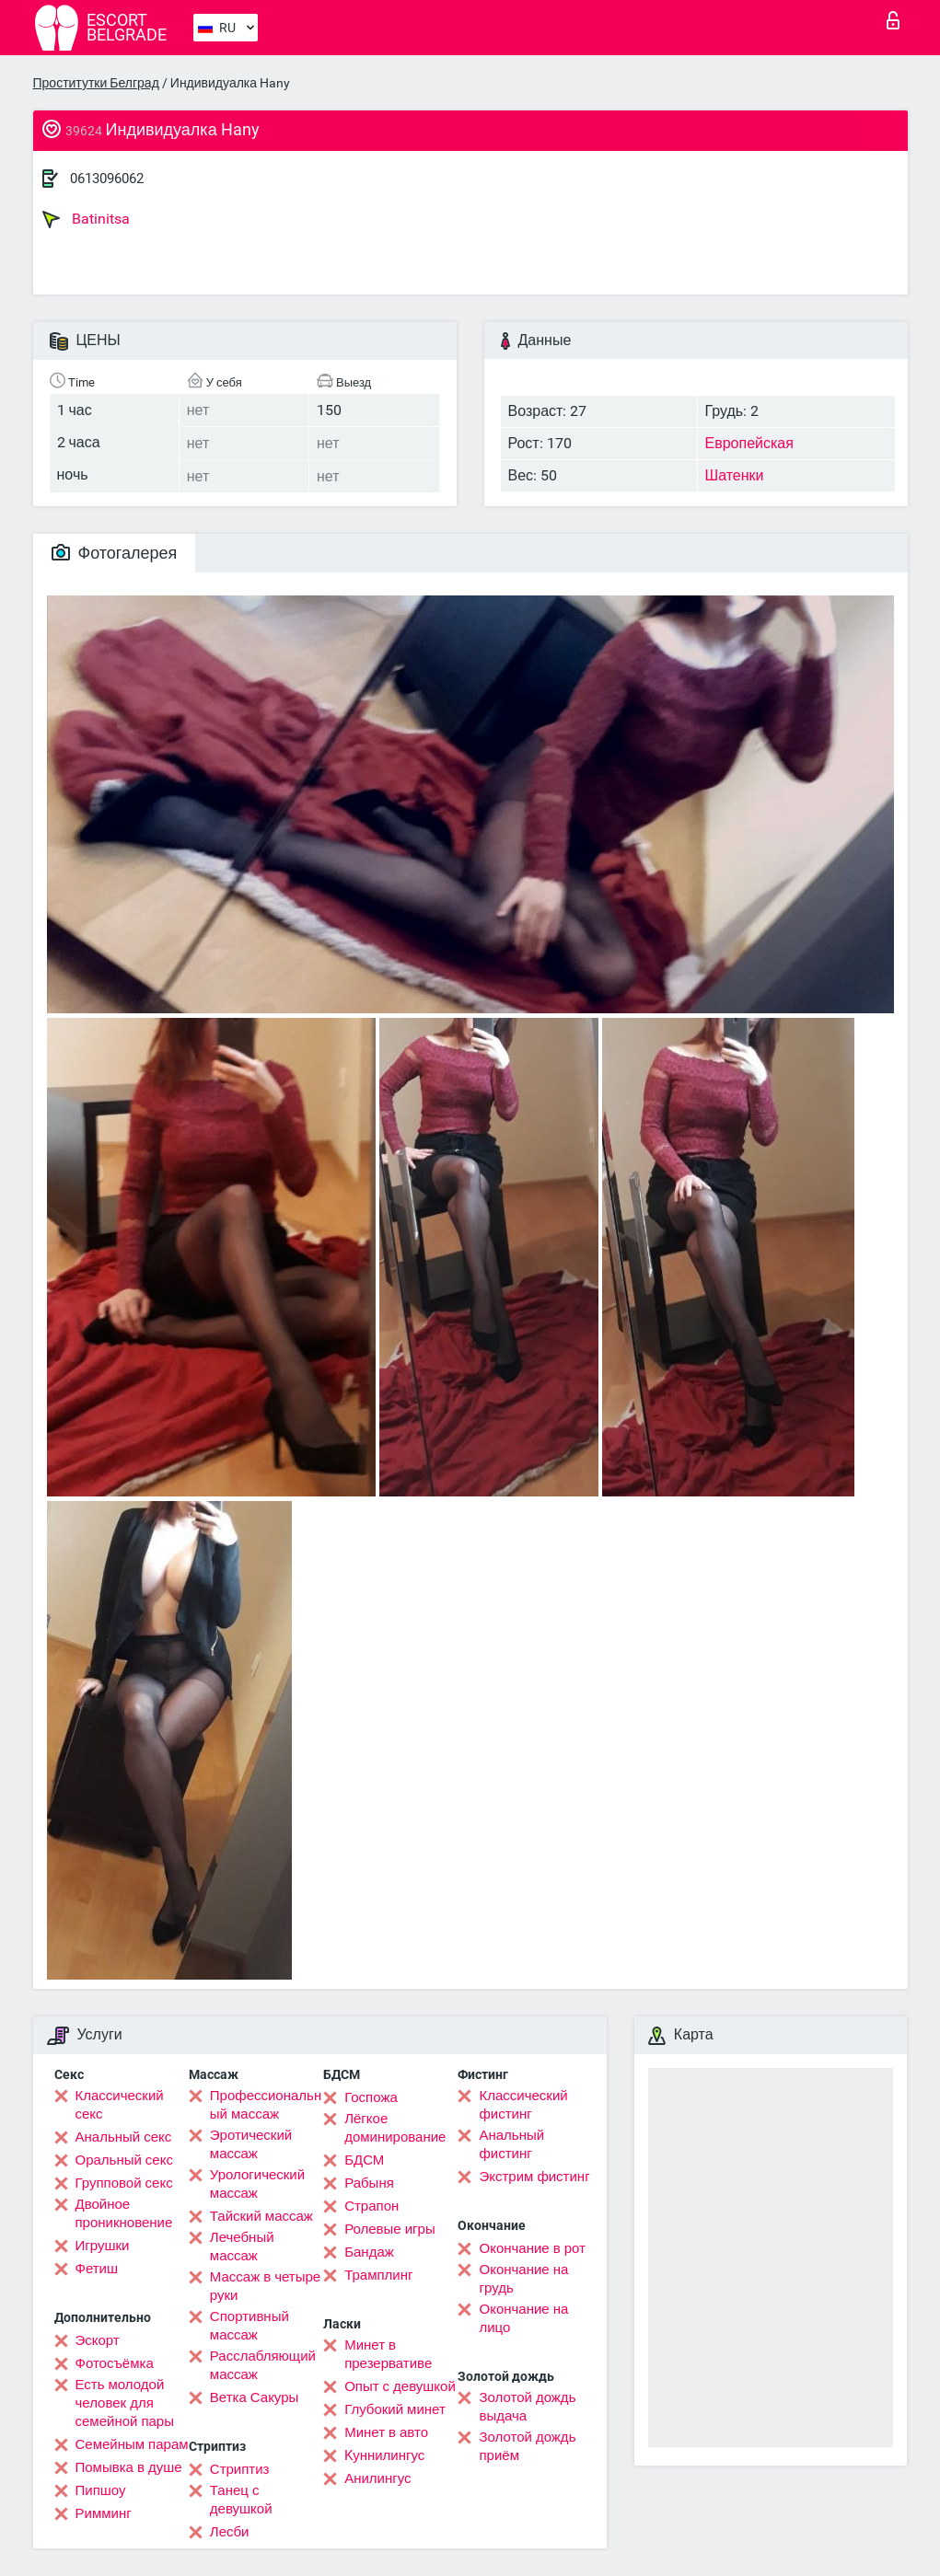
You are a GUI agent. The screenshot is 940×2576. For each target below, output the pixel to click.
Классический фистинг (523, 2104)
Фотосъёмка (114, 2363)
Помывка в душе (128, 2467)
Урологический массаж (257, 2183)
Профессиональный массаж (265, 2104)
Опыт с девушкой (400, 2386)
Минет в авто (386, 2432)
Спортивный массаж (249, 2325)
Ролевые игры (389, 2229)
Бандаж (369, 2252)
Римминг (103, 2513)
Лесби (230, 2532)
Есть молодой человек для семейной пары (124, 2403)
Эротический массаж (251, 2144)
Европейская (749, 443)
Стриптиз (240, 2469)
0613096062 (107, 178)
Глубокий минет (395, 2409)
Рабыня (369, 2183)
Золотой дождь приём (527, 2446)
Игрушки (102, 2245)
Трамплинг (378, 2275)
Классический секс (119, 2104)
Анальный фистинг (511, 2144)
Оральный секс (124, 2160)
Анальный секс (123, 2137)
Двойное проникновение (124, 2213)
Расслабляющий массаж (263, 2365)
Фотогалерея (115, 552)
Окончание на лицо (523, 2318)
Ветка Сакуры (254, 2397)
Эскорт (97, 2340)
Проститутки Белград (96, 82)
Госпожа (371, 2097)
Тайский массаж (261, 2216)
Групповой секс (124, 2183)
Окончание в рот (532, 2248)
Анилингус (377, 2478)
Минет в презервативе (388, 2354)
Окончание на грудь (523, 2278)
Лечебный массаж (242, 2246)
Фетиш (97, 2268)
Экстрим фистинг (534, 2176)
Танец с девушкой (241, 2499)
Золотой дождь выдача (527, 2406)
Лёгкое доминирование (395, 2127)
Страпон (371, 2206)
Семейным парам (132, 2444)
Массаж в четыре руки (265, 2286)
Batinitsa (86, 219)
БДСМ (364, 2160)
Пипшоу (100, 2490)
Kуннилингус (384, 2455)
